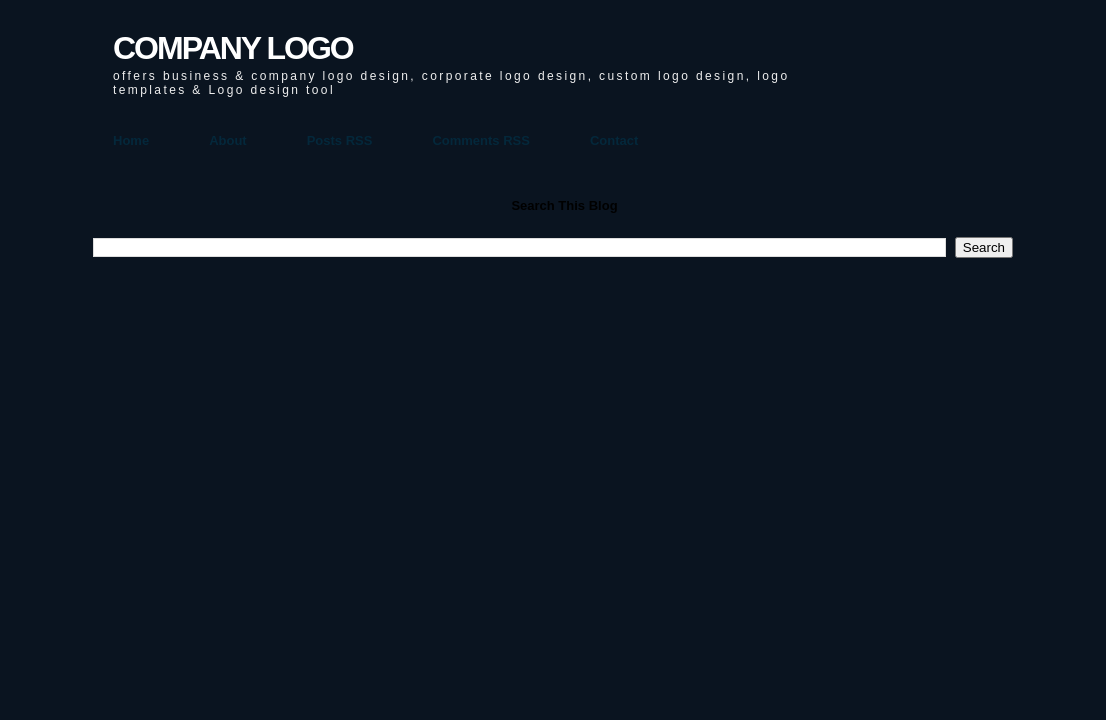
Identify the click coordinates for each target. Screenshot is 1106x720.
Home (131, 140)
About (228, 140)
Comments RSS (481, 140)
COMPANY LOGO (233, 48)
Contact (614, 140)
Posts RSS (340, 140)
